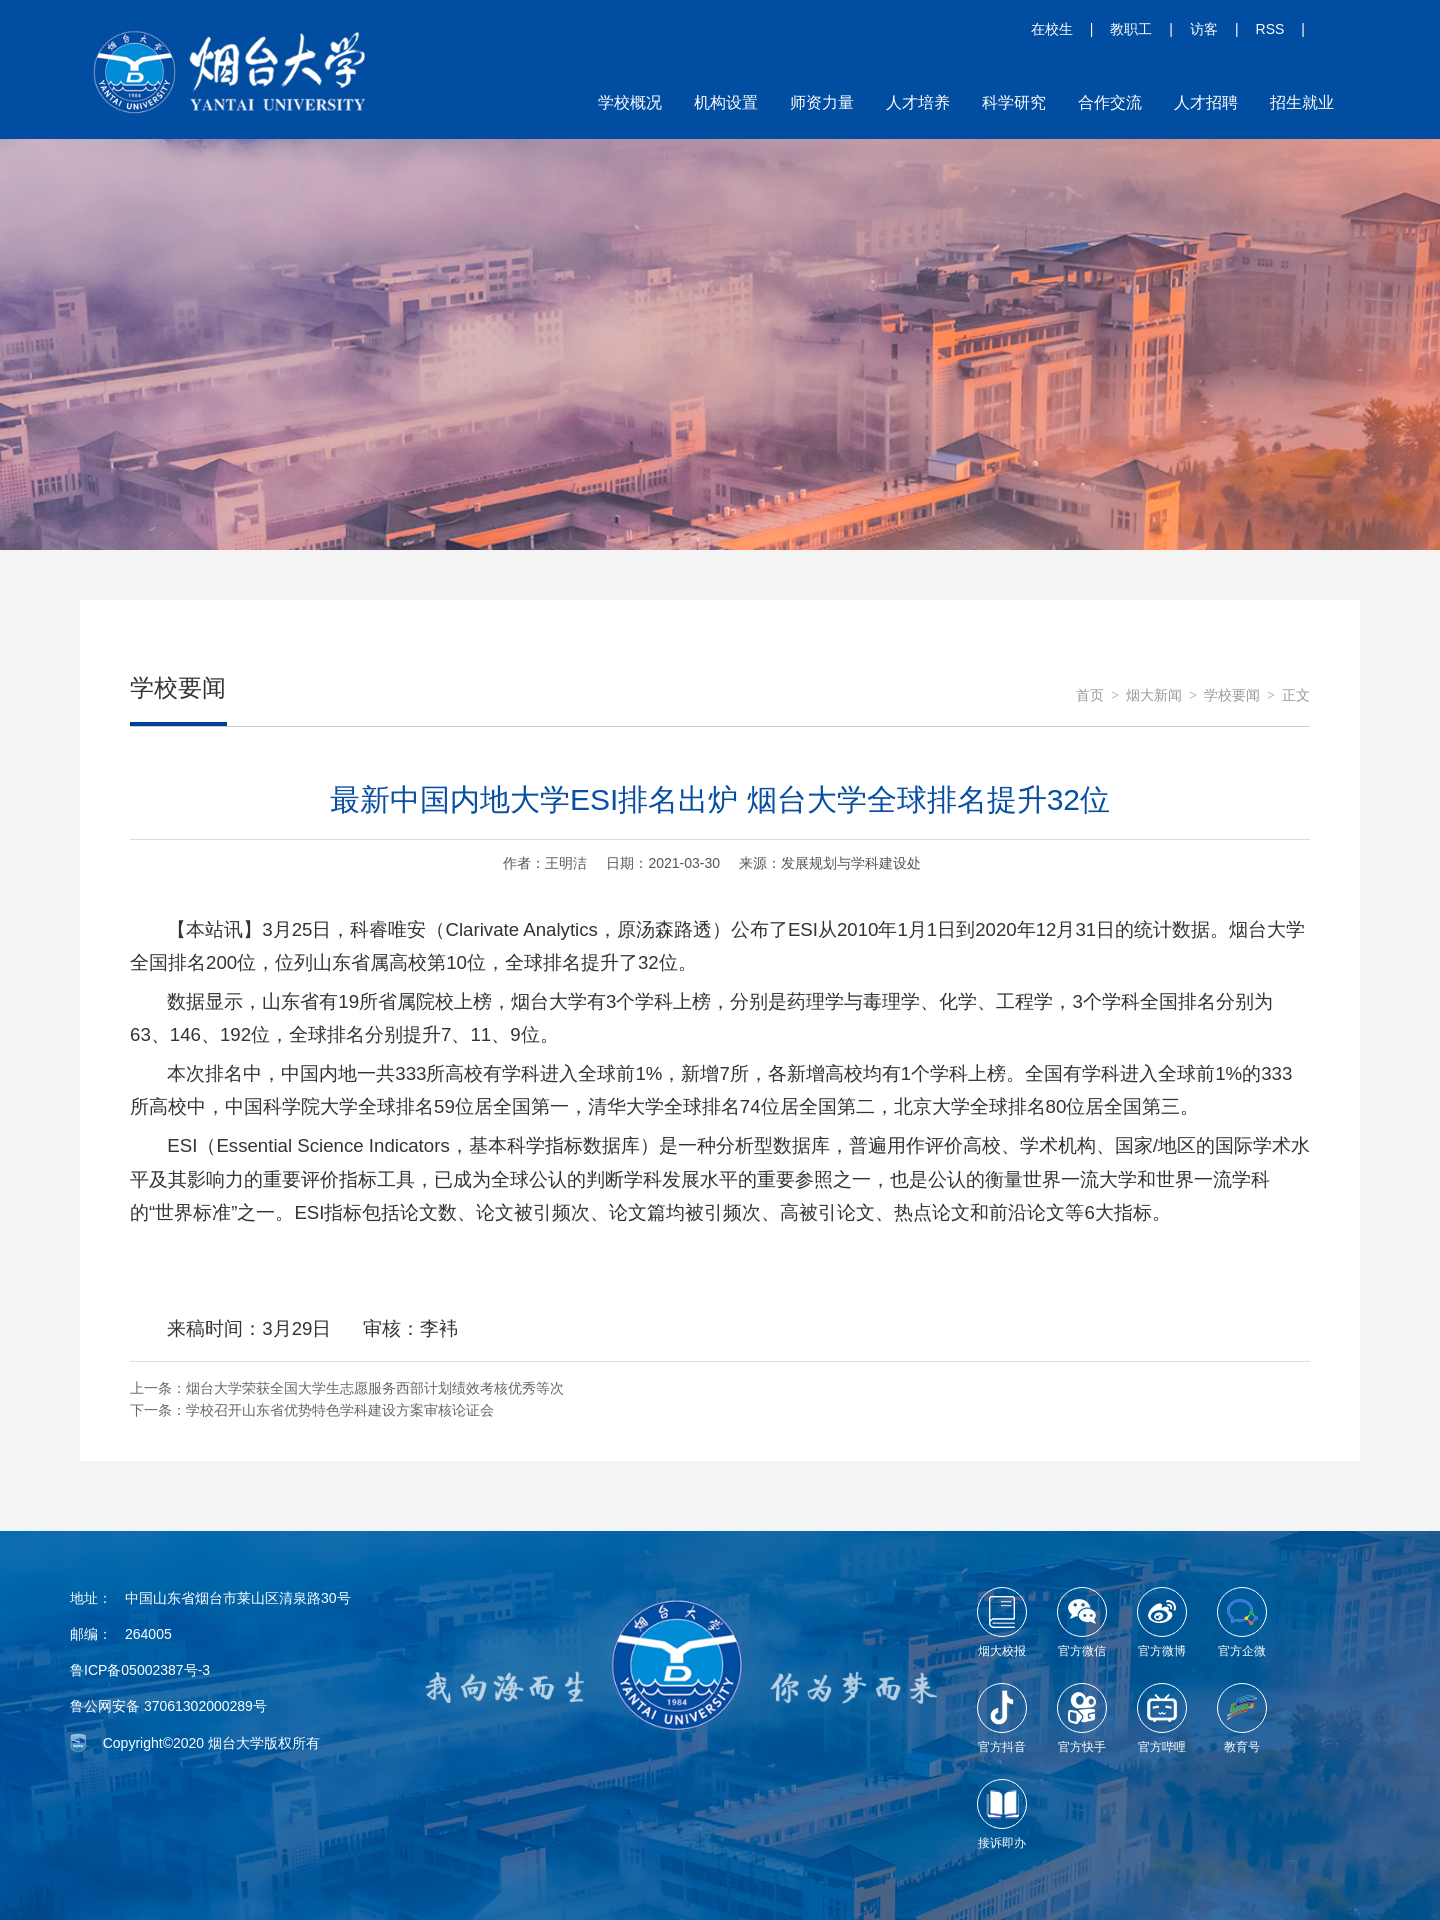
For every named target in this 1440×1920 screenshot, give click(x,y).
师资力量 (822, 102)
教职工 (1131, 29)
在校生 (1052, 29)
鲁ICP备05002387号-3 (140, 1670)
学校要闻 (1232, 695)
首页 (1090, 695)
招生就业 (1302, 102)
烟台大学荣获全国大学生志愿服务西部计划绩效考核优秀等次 (375, 1388)
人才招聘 (1206, 102)
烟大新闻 (1154, 695)
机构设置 (726, 102)
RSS (1270, 29)
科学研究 (1014, 102)
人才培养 (918, 102)
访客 (1204, 29)
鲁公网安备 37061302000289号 (168, 1706)
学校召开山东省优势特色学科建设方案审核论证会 (340, 1410)
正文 (1296, 695)
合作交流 (1110, 102)
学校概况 (630, 102)
